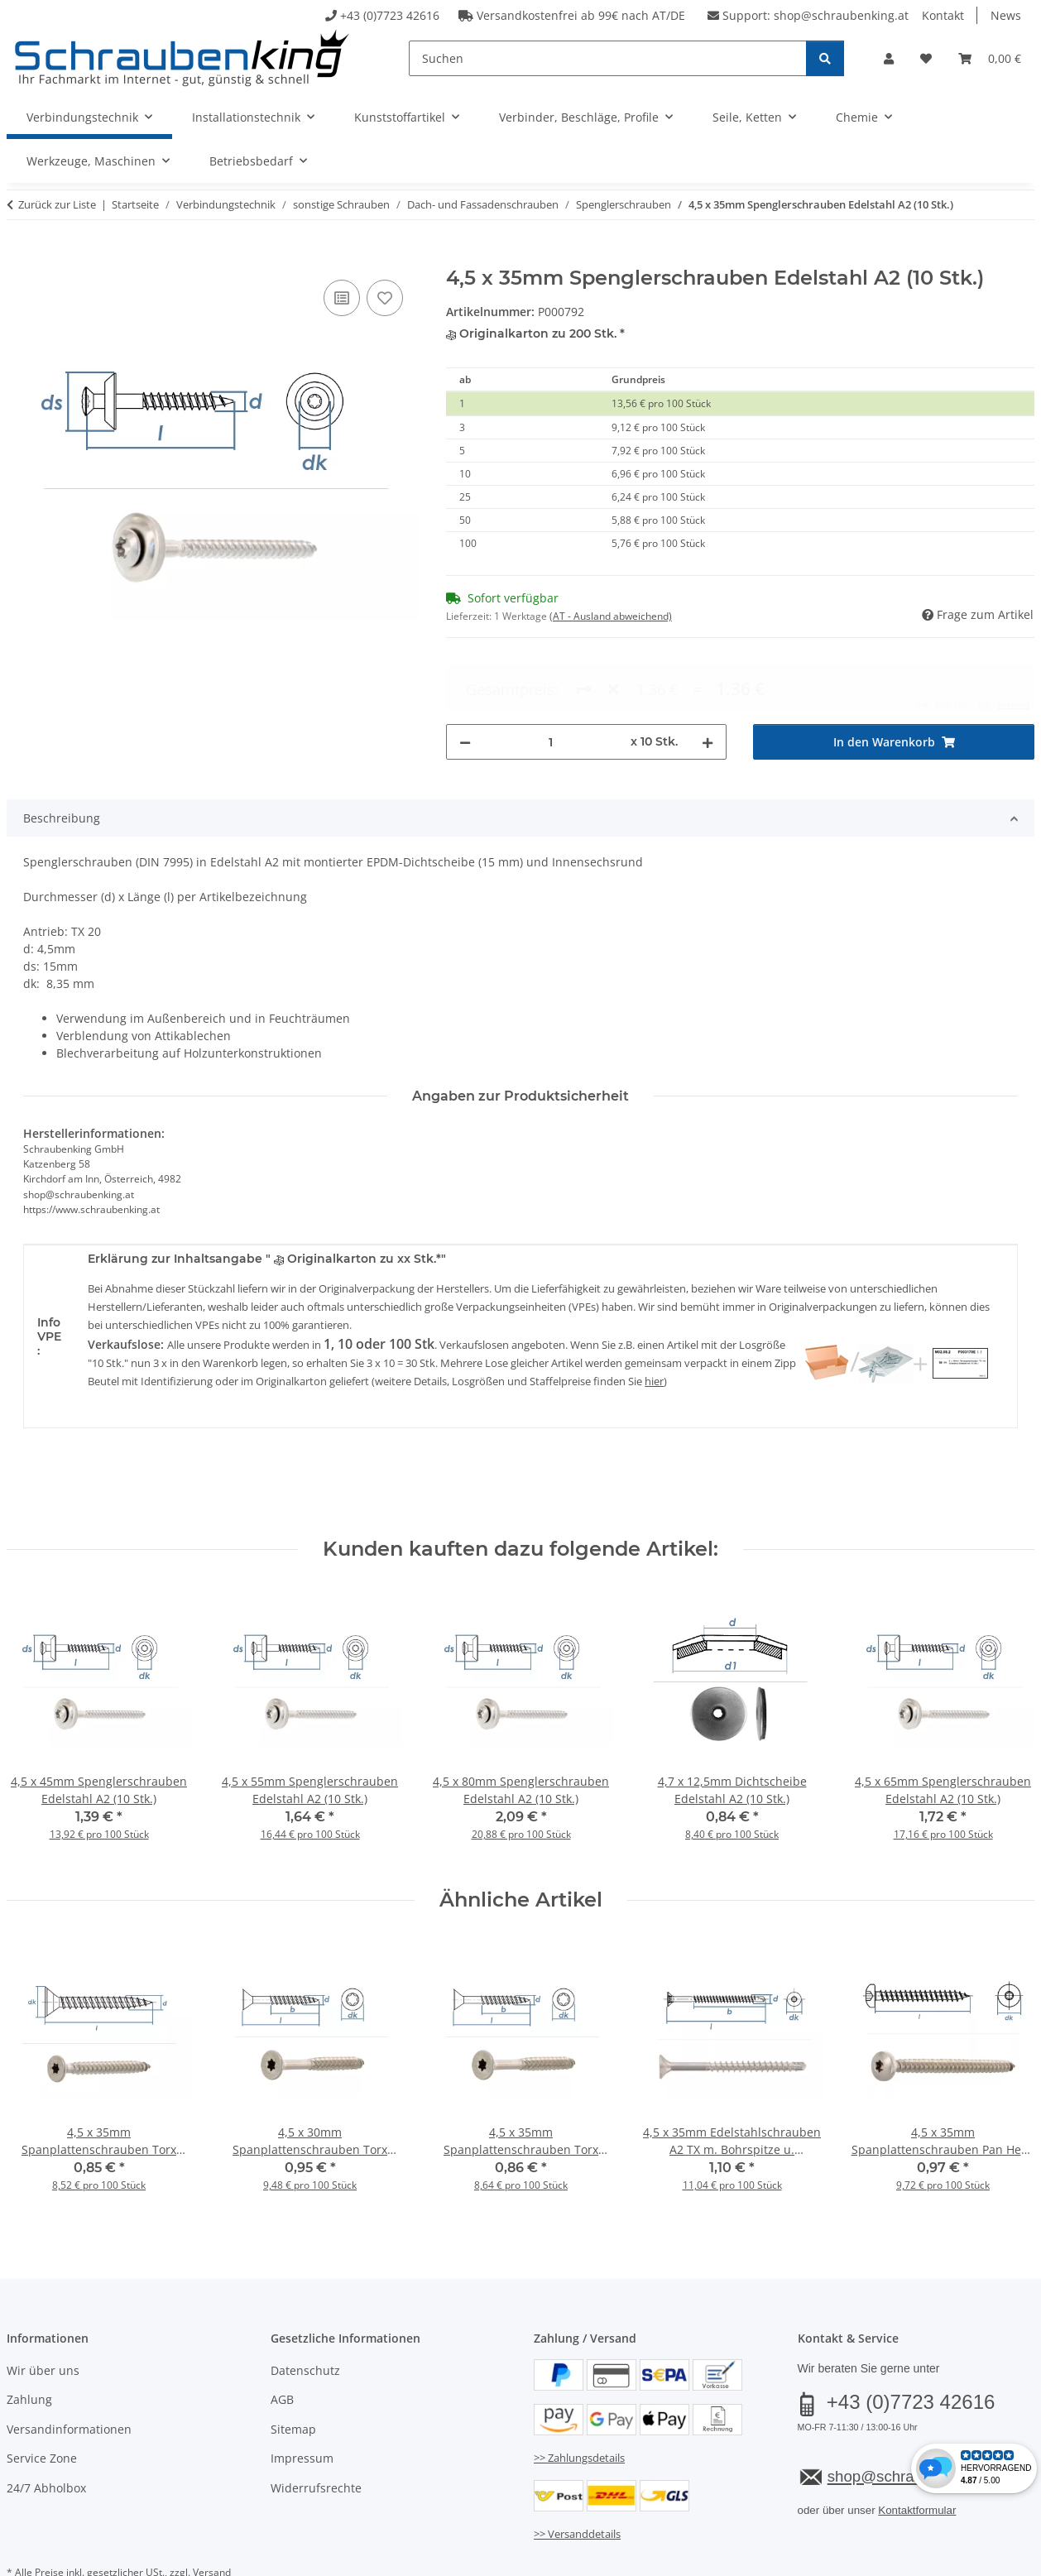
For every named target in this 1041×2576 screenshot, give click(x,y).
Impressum (302, 2405)
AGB (282, 2347)
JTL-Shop (961, 2561)
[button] (889, 58)
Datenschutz (305, 2317)
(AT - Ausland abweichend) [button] (610, 616)
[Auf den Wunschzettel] (385, 298)
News (1006, 15)
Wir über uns (43, 2317)
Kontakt (943, 15)
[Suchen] (608, 58)
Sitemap (293, 2376)
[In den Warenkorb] (20, 257)
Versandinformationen (69, 2376)
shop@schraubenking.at (841, 15)
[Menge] (551, 682)
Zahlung (29, 2347)
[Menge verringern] (465, 682)
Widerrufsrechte (316, 2435)
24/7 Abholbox (46, 2435)
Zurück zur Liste (57, 204)
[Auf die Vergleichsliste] (342, 298)
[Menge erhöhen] (707, 682)
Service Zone (42, 2405)
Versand (212, 2519)
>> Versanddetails (577, 2480)
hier (654, 1328)
